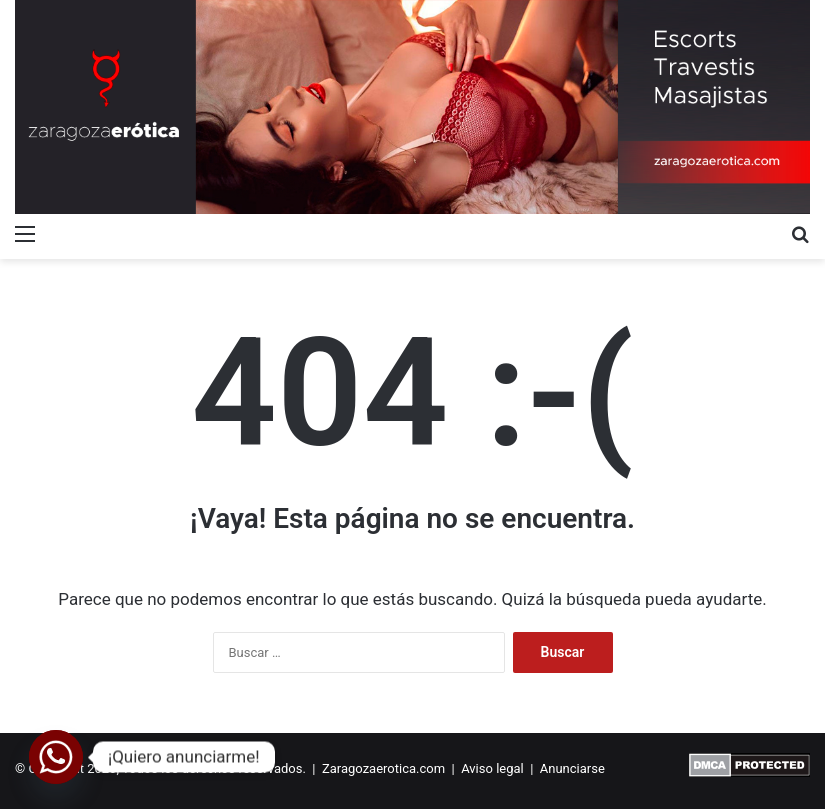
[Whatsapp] (56, 757)
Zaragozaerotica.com (383, 768)
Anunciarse (572, 768)
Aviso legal (492, 768)
